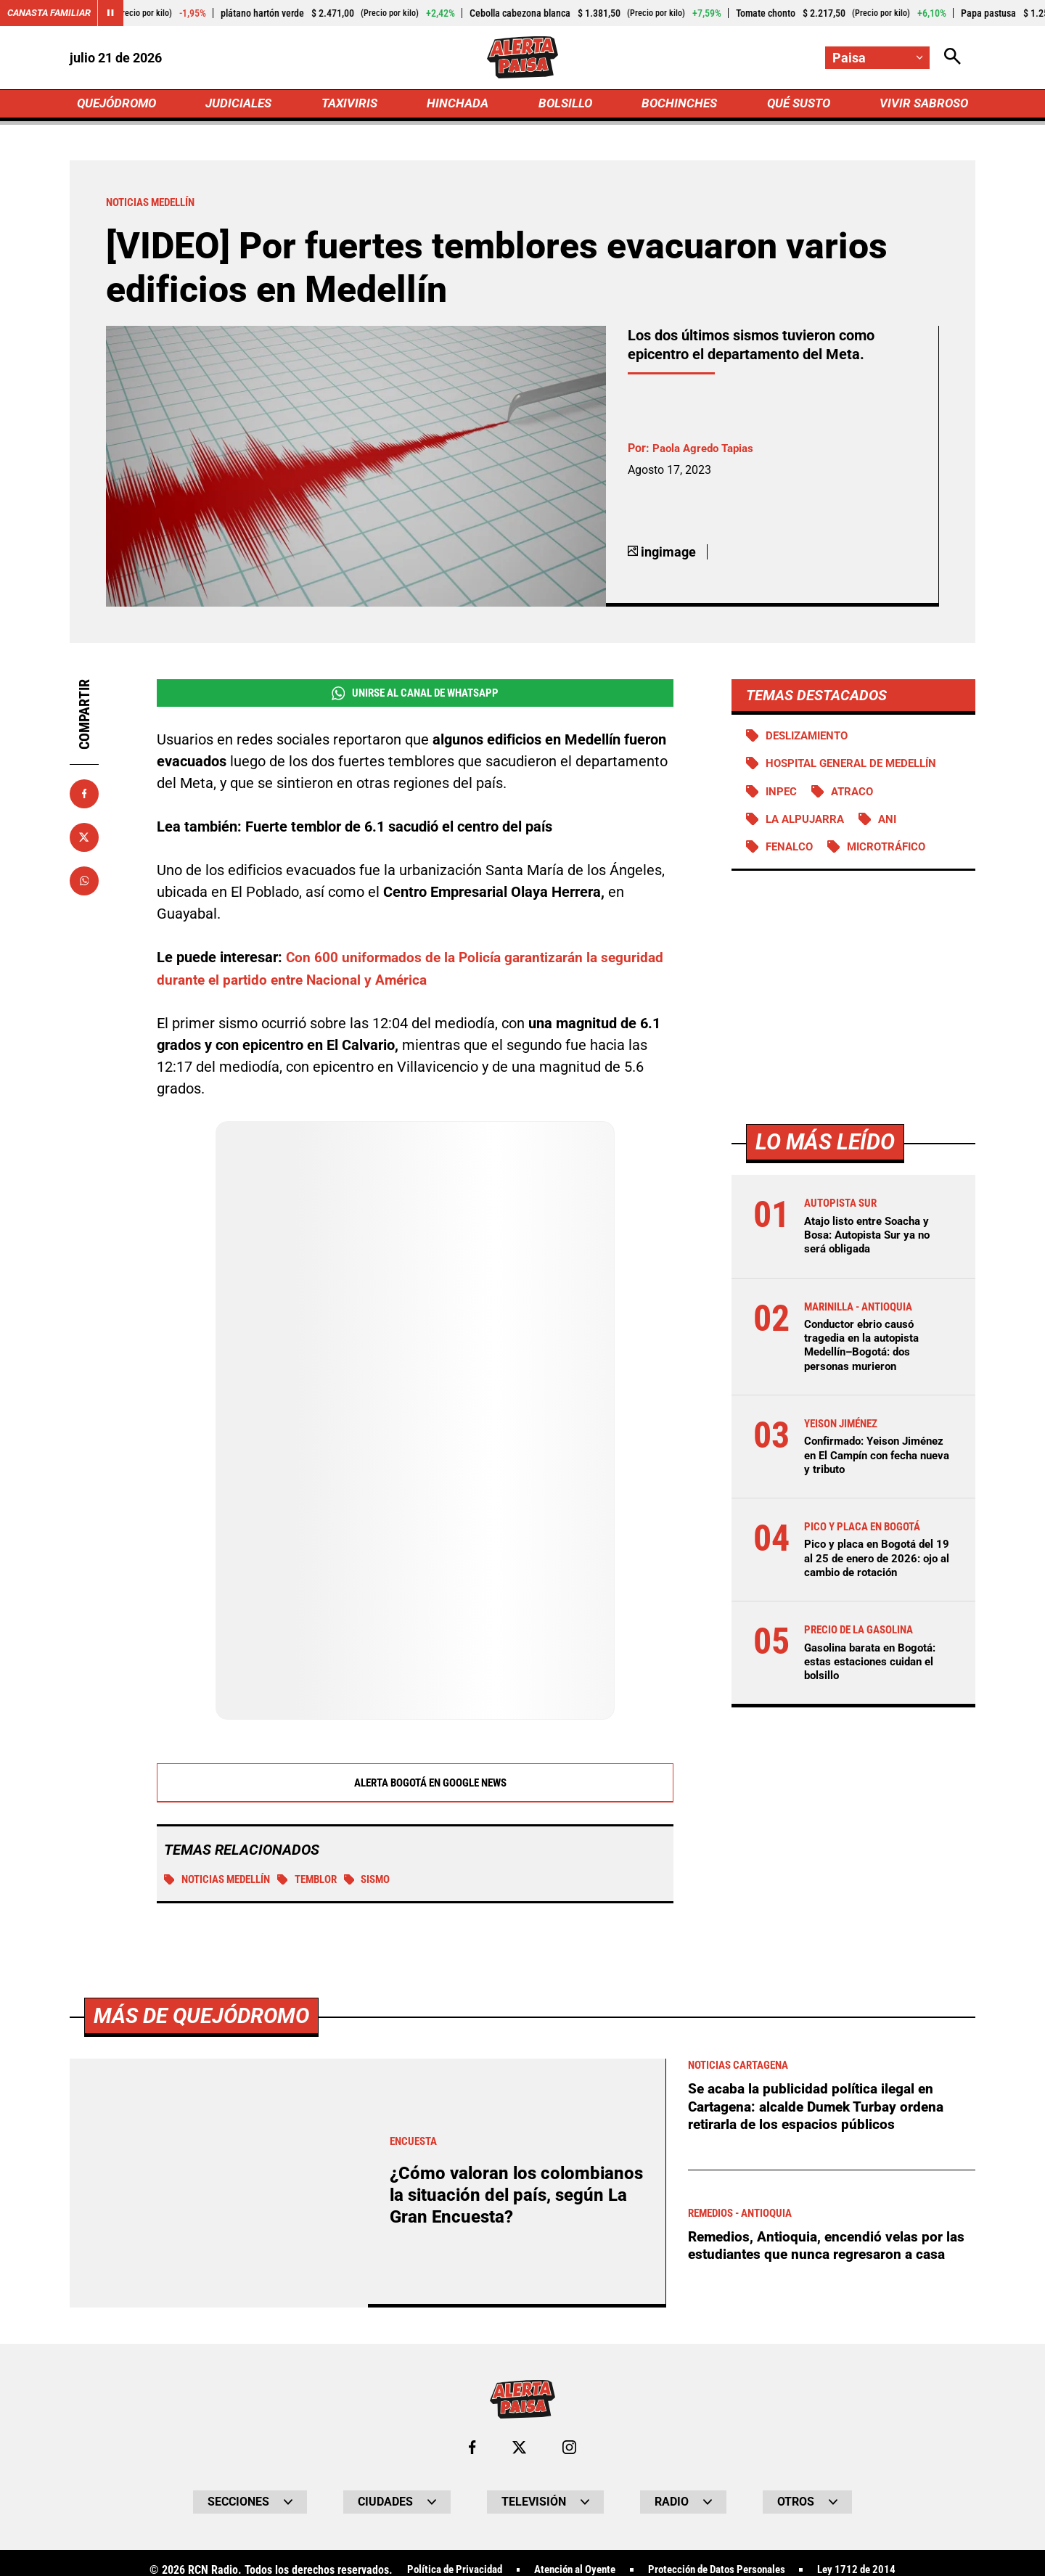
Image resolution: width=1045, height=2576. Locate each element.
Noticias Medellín (222, 1886)
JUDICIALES (242, 106)
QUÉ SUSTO (795, 106)
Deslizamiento (811, 741)
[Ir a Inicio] (522, 59)
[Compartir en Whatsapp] (84, 886)
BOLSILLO (564, 106)
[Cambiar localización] (876, 58)
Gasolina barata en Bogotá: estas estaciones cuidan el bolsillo (875, 1671)
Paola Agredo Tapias (706, 454)
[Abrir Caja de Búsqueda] (952, 58)
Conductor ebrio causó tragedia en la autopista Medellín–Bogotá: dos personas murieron (865, 1354)
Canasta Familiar (52, 13)
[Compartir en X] (84, 842)
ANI (895, 827)
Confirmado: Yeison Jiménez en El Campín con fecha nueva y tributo (873, 1464)
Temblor (319, 1886)
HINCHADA (459, 106)
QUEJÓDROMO (119, 106)
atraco (856, 798)
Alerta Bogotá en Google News (415, 1788)
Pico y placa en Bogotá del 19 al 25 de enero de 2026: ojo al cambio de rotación (873, 1568)
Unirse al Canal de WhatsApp (415, 699)
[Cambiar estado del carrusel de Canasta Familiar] (117, 13)
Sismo (384, 1886)
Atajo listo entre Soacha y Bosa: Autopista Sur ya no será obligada (871, 1243)
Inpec (782, 798)
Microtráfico (893, 855)
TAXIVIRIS (352, 106)
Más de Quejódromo (205, 2535)
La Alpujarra (808, 827)
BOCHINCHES (677, 106)
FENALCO (791, 855)
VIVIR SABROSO (922, 106)
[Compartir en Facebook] (84, 798)
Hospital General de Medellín (858, 770)
